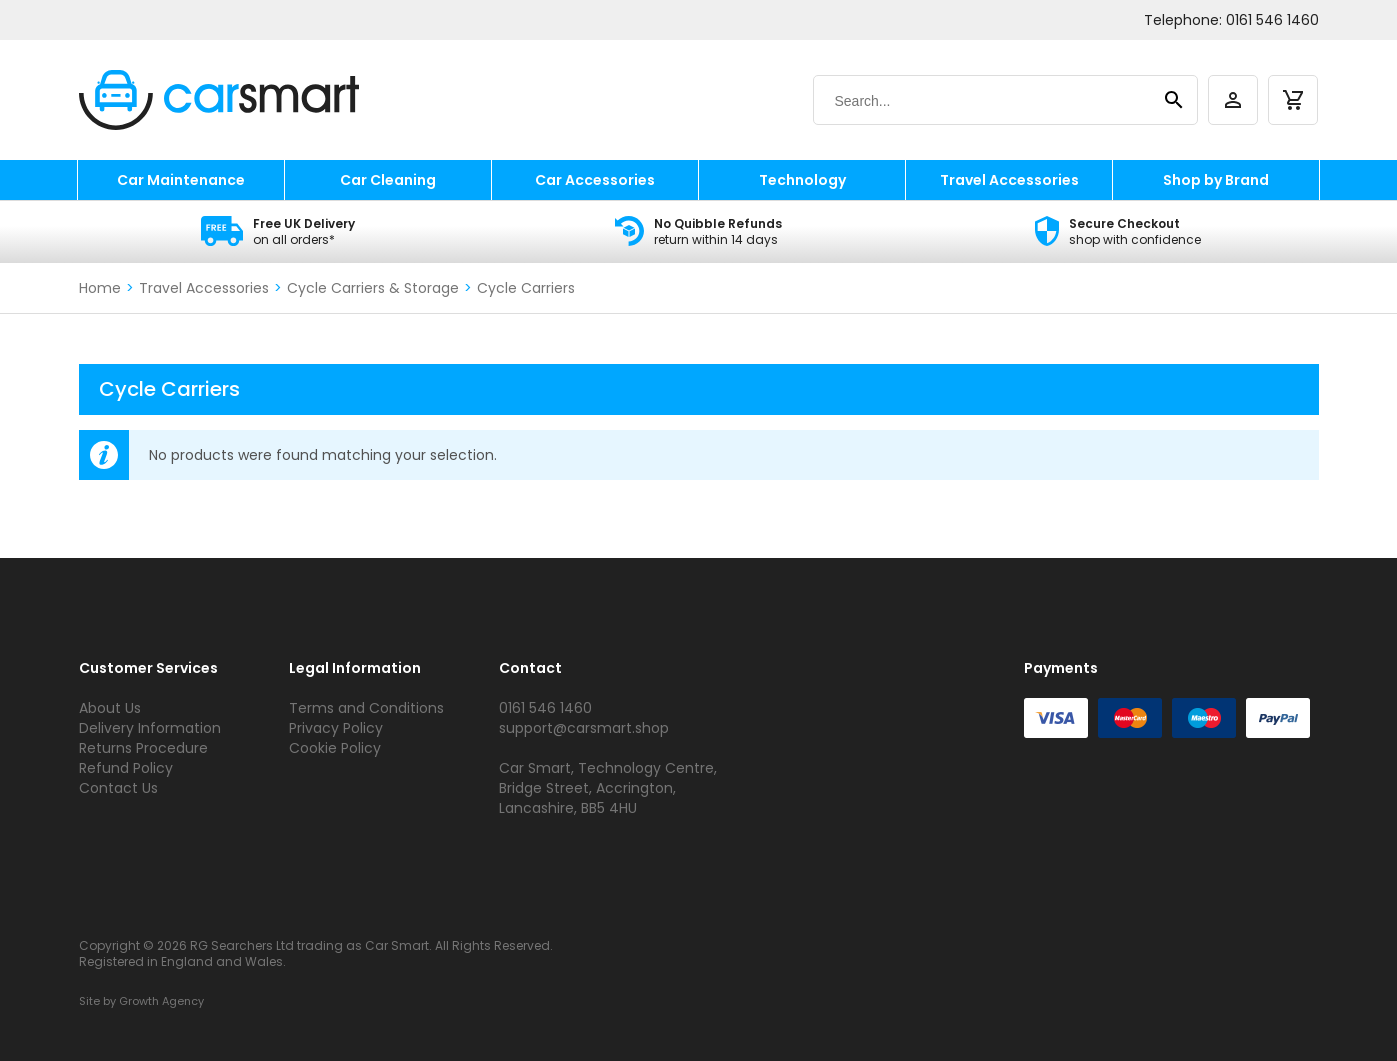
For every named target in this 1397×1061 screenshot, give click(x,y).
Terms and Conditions (366, 708)
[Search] (986, 101)
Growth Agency (161, 1001)
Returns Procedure (143, 748)
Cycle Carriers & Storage (373, 288)
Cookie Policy (335, 748)
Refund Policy (126, 768)
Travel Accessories (204, 288)
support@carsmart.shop (584, 728)
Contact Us (118, 788)
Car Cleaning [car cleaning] (388, 180)
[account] (1233, 100)
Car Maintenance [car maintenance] (181, 180)
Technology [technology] (802, 180)
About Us (110, 708)
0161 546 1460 (1272, 20)
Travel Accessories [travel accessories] (1009, 180)
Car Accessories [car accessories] (595, 180)
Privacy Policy (336, 728)
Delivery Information (150, 728)
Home (100, 288)
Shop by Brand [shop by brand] (1216, 180)
